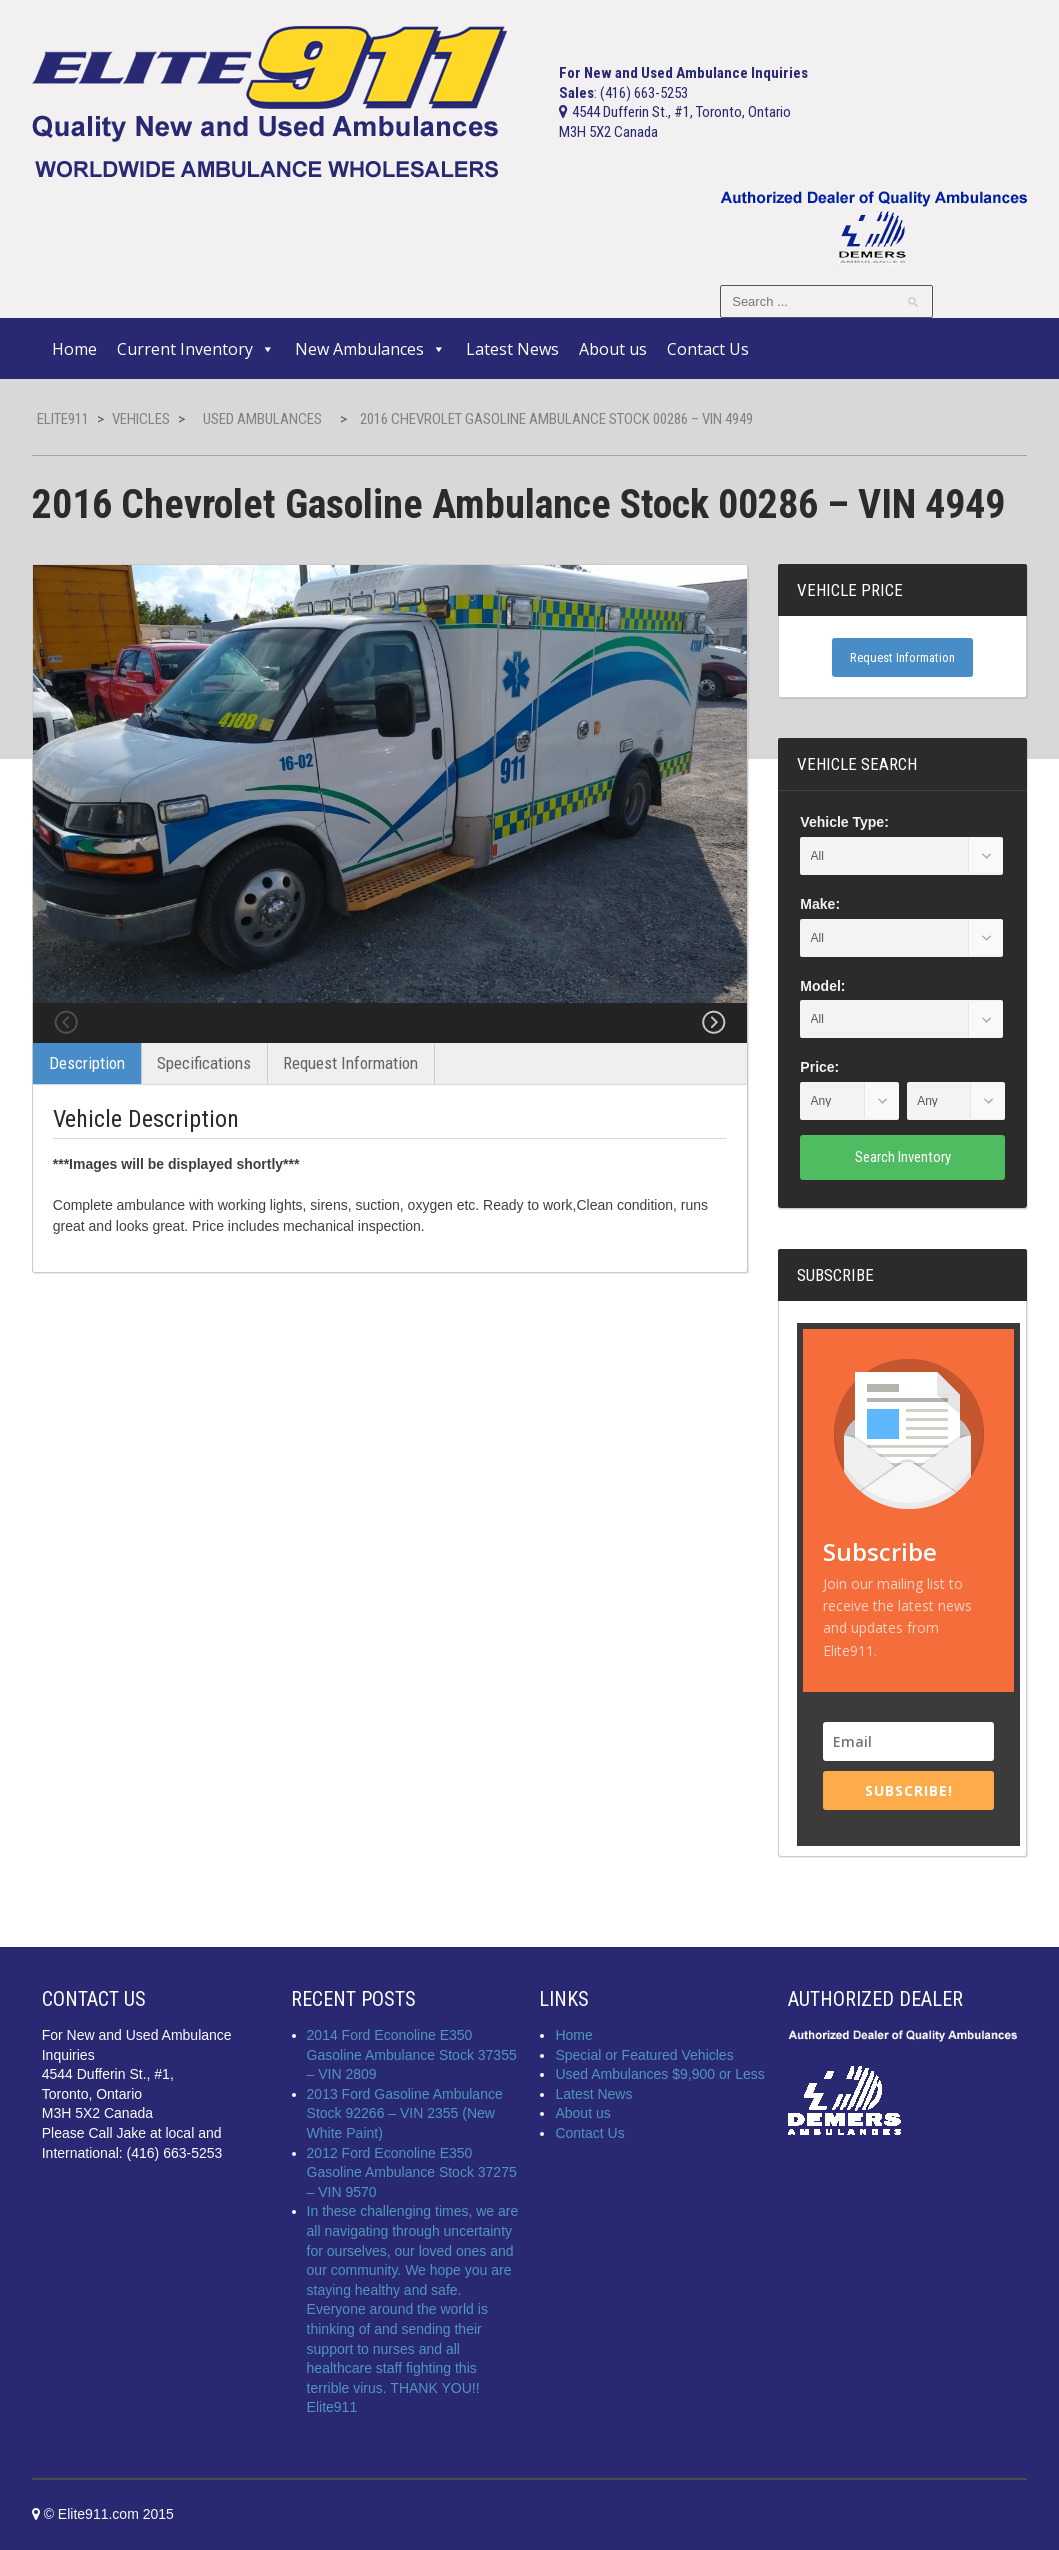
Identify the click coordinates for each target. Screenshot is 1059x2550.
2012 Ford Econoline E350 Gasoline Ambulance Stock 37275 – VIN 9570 (412, 2172)
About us (613, 349)
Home (74, 349)
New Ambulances (370, 349)
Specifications (204, 1113)
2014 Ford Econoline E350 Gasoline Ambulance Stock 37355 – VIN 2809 (412, 2054)
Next (714, 1048)
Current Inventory (196, 349)
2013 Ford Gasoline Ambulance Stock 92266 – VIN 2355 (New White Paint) (405, 2113)
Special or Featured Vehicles (644, 2055)
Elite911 (63, 419)
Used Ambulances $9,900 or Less (659, 2074)
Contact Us (708, 349)
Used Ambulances (262, 419)
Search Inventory (903, 1157)
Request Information (350, 1113)
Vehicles (141, 419)
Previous (66, 1048)
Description (87, 1113)
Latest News (512, 349)
